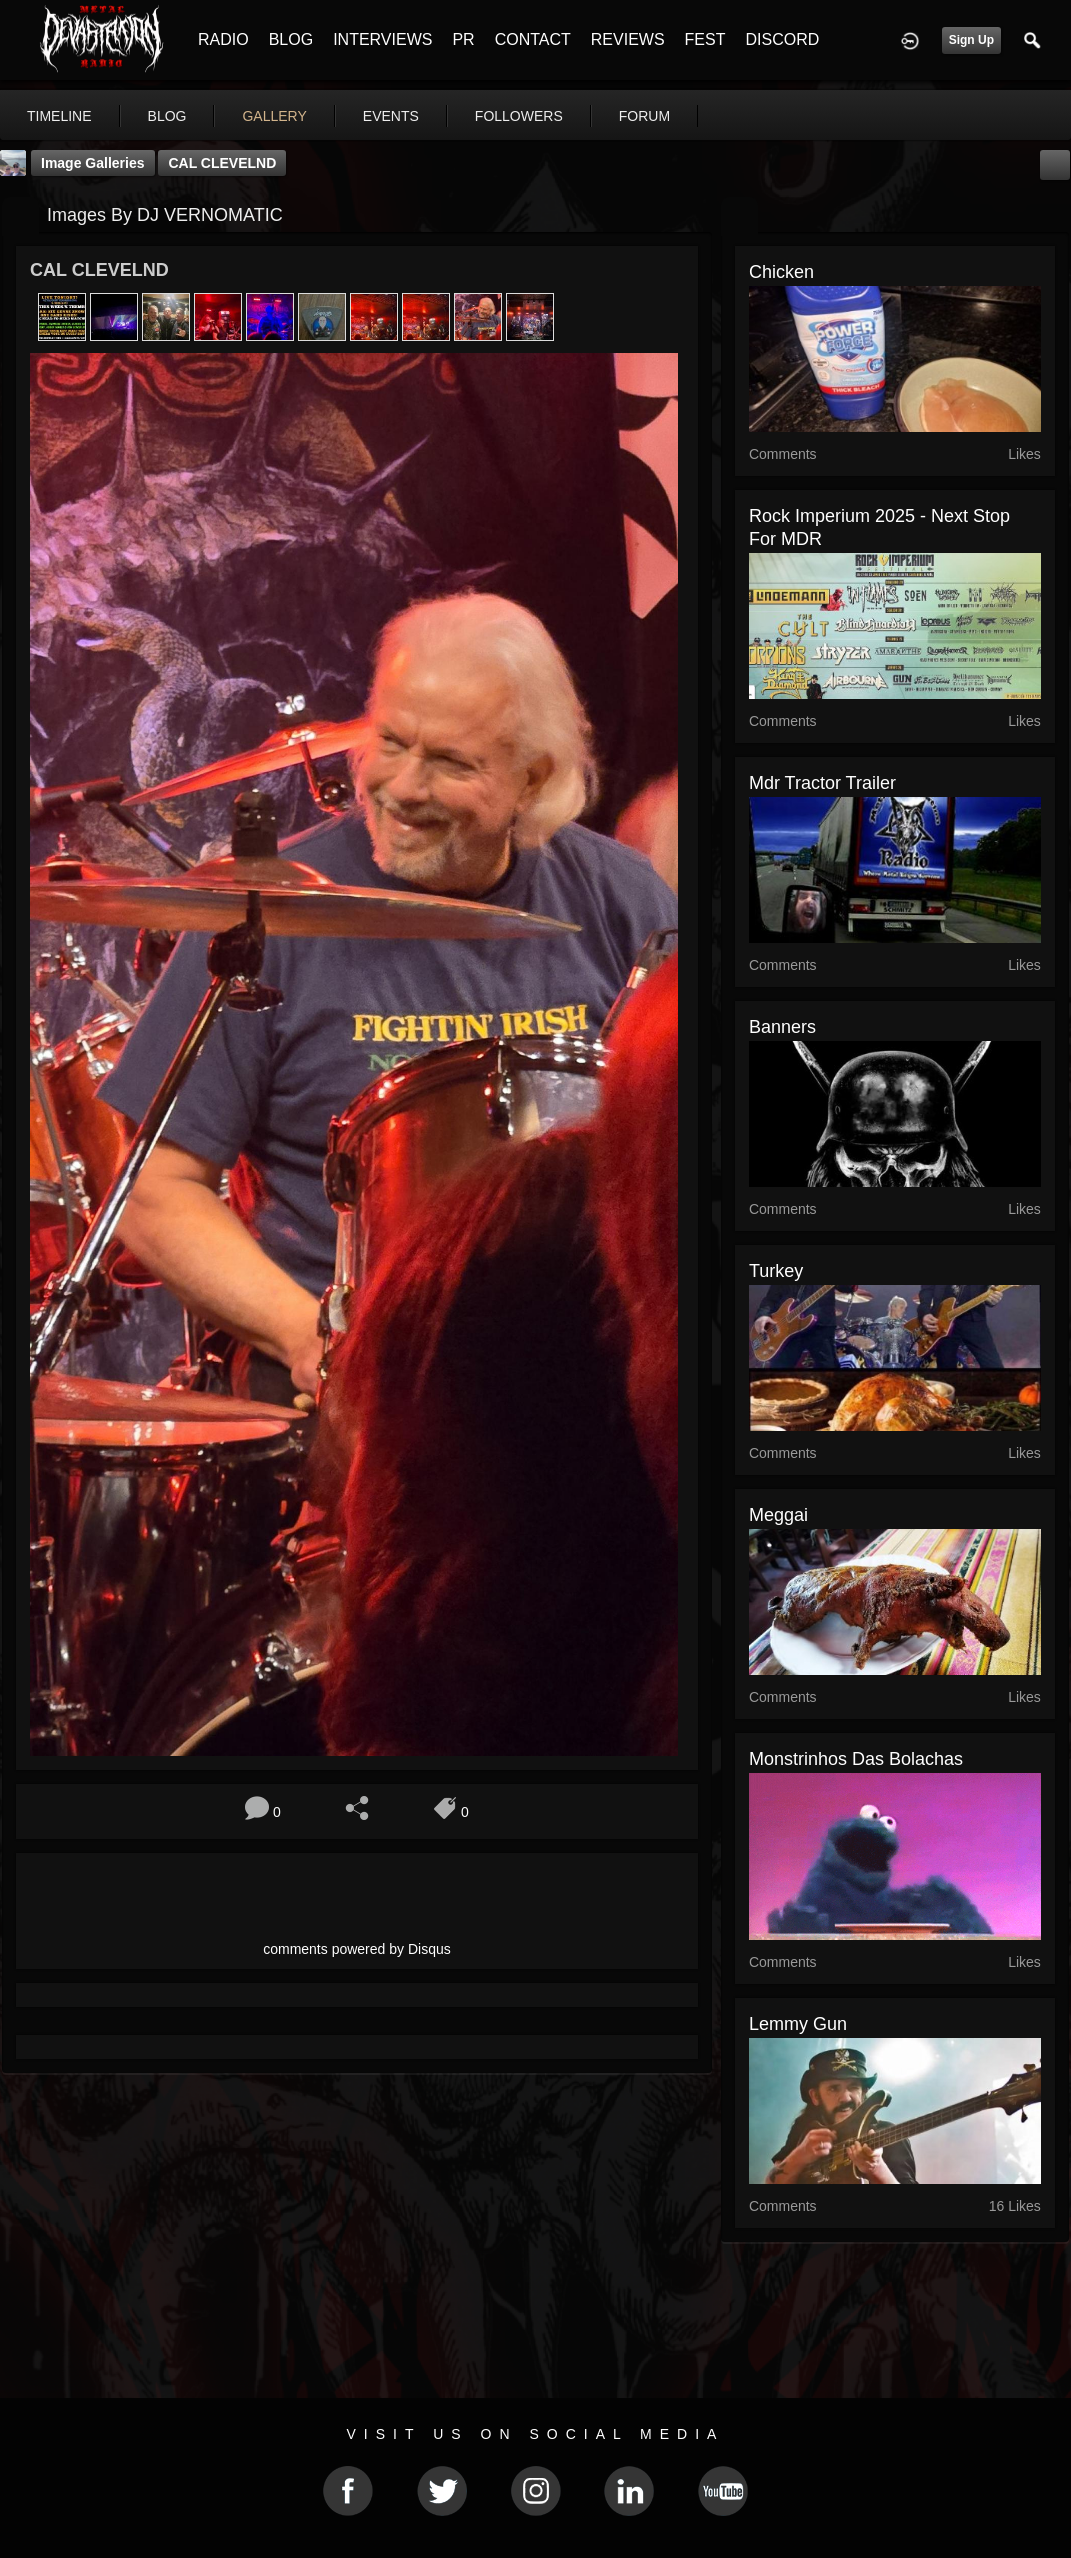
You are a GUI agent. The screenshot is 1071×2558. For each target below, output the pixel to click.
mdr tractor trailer (822, 783)
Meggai (778, 1515)
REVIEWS (628, 39)
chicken (781, 272)
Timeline (59, 116)
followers (519, 116)
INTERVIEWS (382, 39)
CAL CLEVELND (222, 163)
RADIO (223, 39)
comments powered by (357, 1949)
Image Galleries (93, 163)
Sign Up (971, 40)
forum (644, 116)
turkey (776, 1271)
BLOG (291, 39)
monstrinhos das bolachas (856, 1759)
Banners (782, 1027)
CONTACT (533, 39)
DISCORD (782, 39)
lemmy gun (798, 2024)
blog (167, 116)
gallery (274, 116)
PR (463, 39)
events (391, 116)
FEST (705, 39)
